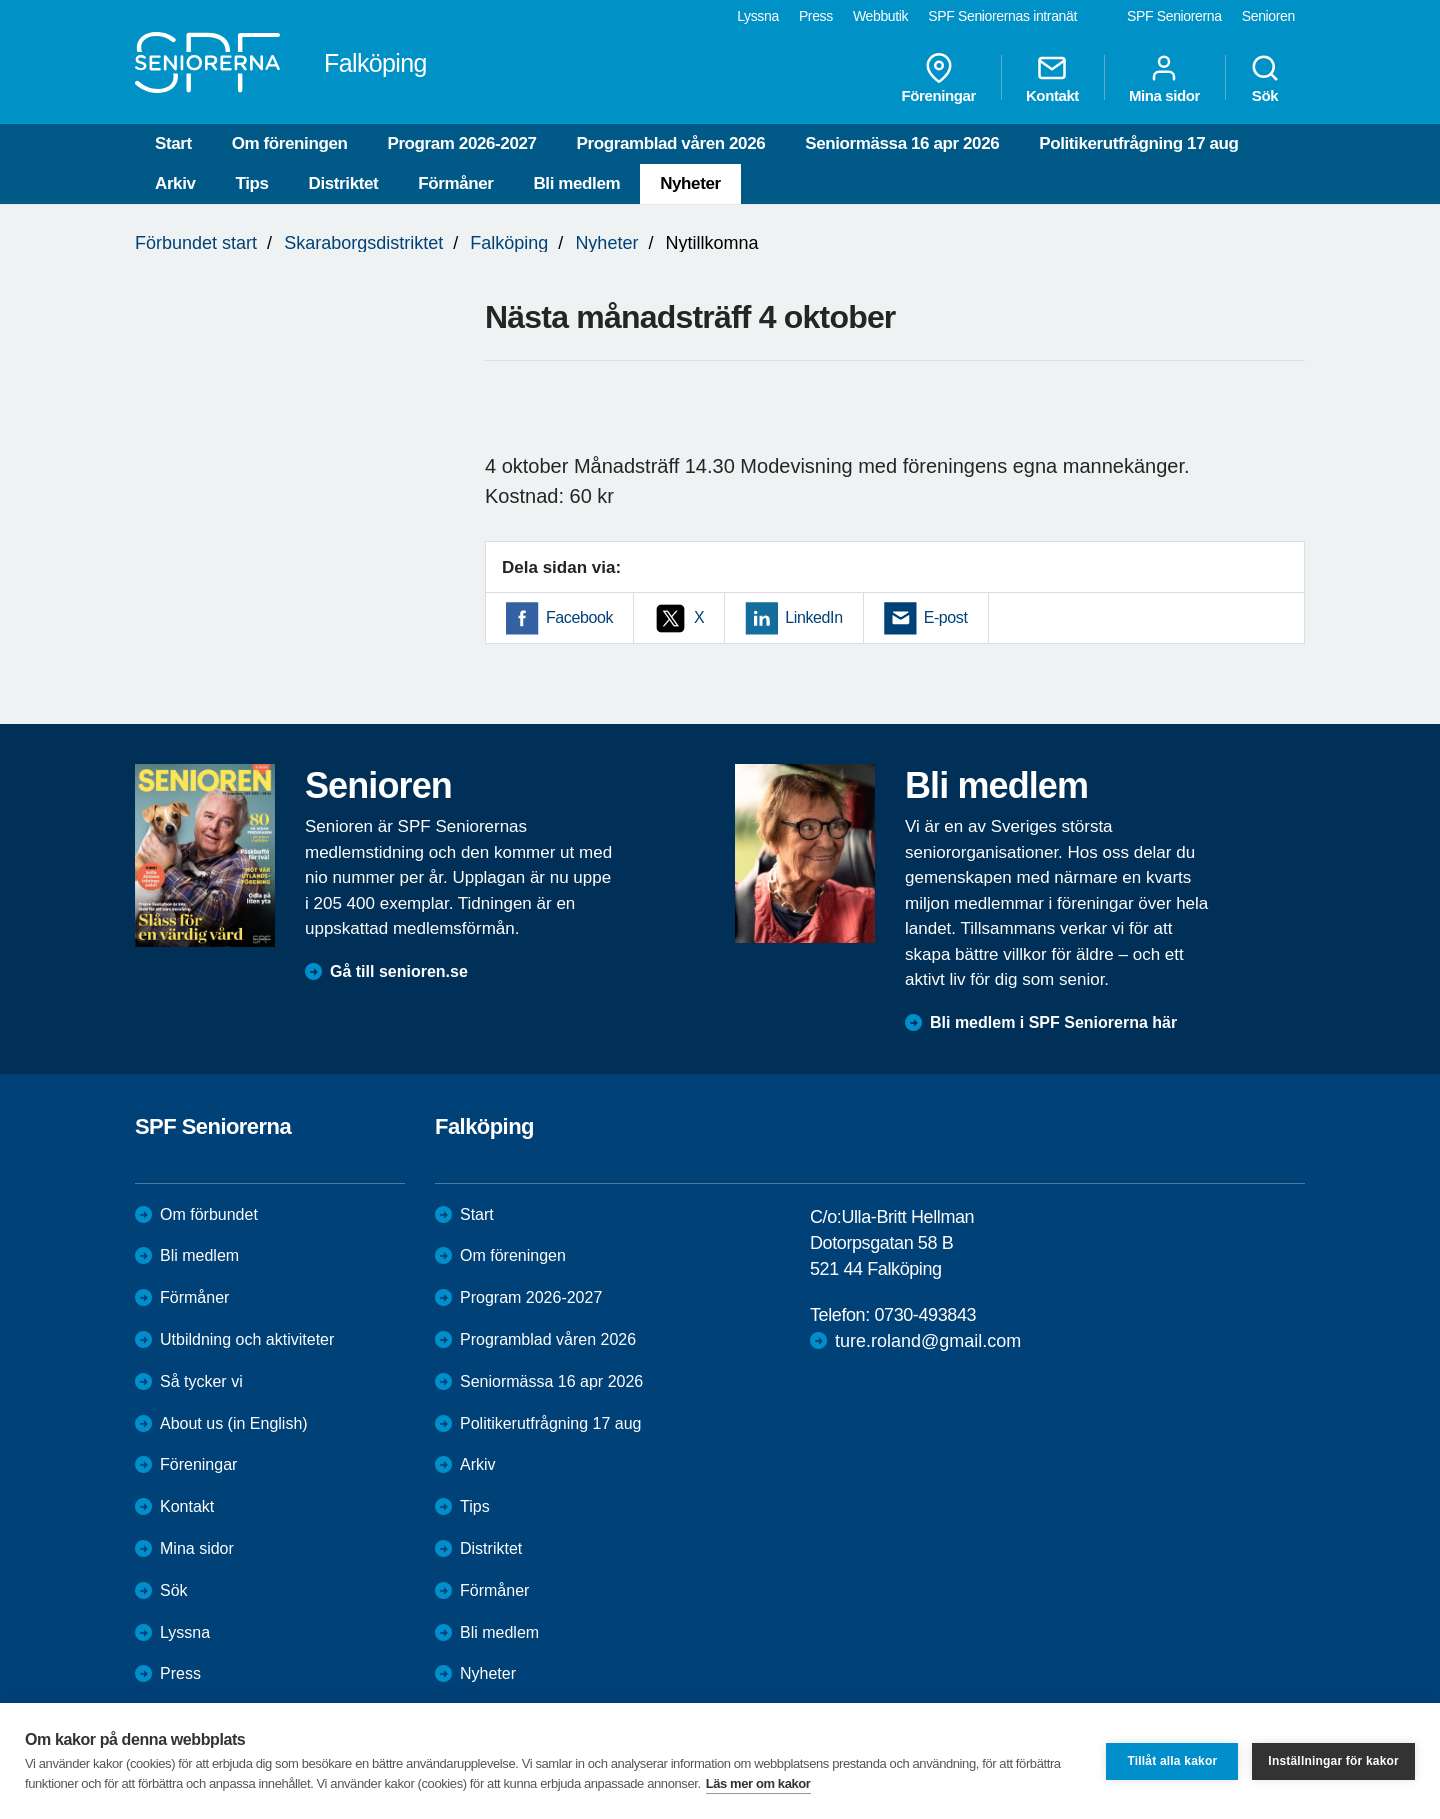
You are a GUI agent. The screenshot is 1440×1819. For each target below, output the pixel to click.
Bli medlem (576, 183)
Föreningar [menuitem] (939, 78)
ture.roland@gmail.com (928, 1341)
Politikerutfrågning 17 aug (1138, 143)
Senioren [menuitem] (1268, 16)
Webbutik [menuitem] (880, 16)
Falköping (509, 243)
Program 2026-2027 (461, 143)
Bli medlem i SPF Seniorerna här (1053, 1022)
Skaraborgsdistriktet (363, 243)
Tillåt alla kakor (1172, 1761)
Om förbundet (209, 1214)
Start (173, 143)
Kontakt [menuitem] (1052, 78)
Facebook (579, 617)
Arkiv (175, 183)
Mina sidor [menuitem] (1164, 78)
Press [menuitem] (816, 16)
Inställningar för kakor (1333, 1761)
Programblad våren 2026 (671, 143)
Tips (252, 183)
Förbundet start (196, 243)
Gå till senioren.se (399, 971)
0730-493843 (925, 1315)
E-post (946, 617)
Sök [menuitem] (1265, 78)
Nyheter (690, 183)
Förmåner (455, 183)
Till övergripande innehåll (0, 0)
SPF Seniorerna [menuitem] (1174, 16)
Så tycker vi (201, 1381)
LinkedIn (813, 617)
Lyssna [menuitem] (758, 16)
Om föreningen (290, 143)
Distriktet (344, 183)
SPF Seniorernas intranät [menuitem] (1002, 16)
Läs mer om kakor (758, 1783)
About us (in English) (234, 1423)
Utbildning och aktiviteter (247, 1339)
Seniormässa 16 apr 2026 (902, 143)
